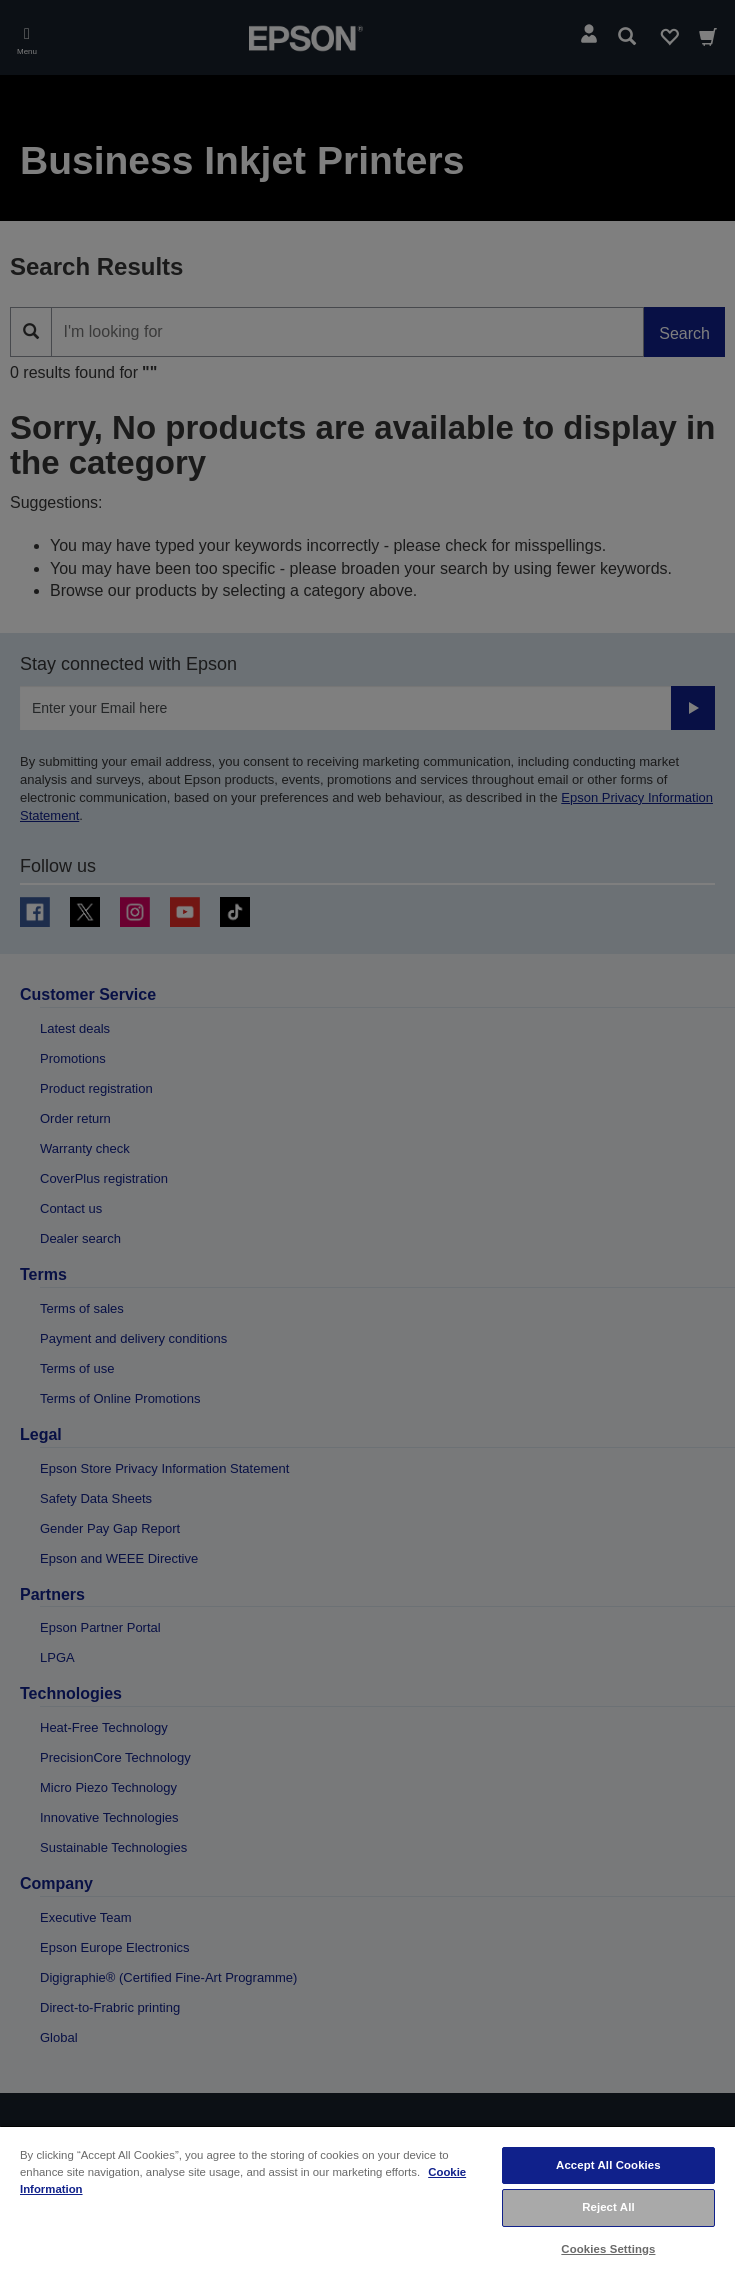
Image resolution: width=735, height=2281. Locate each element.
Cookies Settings (608, 2249)
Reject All (608, 2207)
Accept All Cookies (608, 2165)
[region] (367, 2203)
